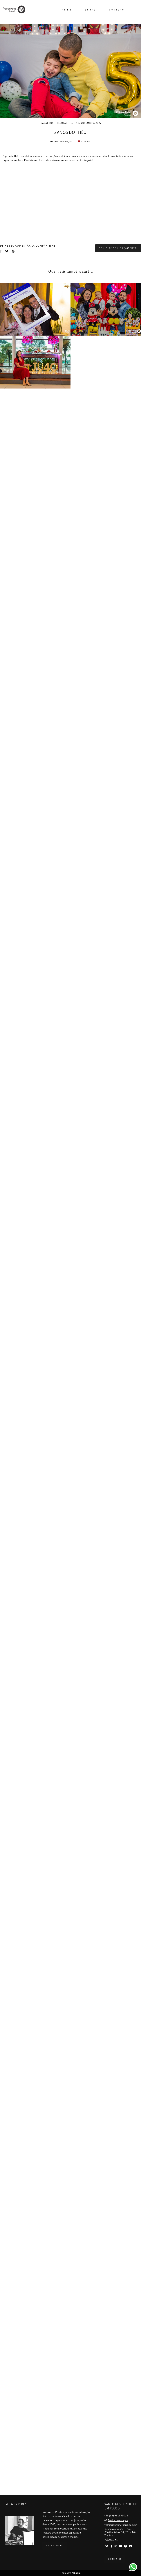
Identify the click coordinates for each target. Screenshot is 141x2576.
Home (67, 9)
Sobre (90, 9)
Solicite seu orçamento (118, 2366)
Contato (117, 9)
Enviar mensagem (118, 2532)
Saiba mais (54, 2557)
